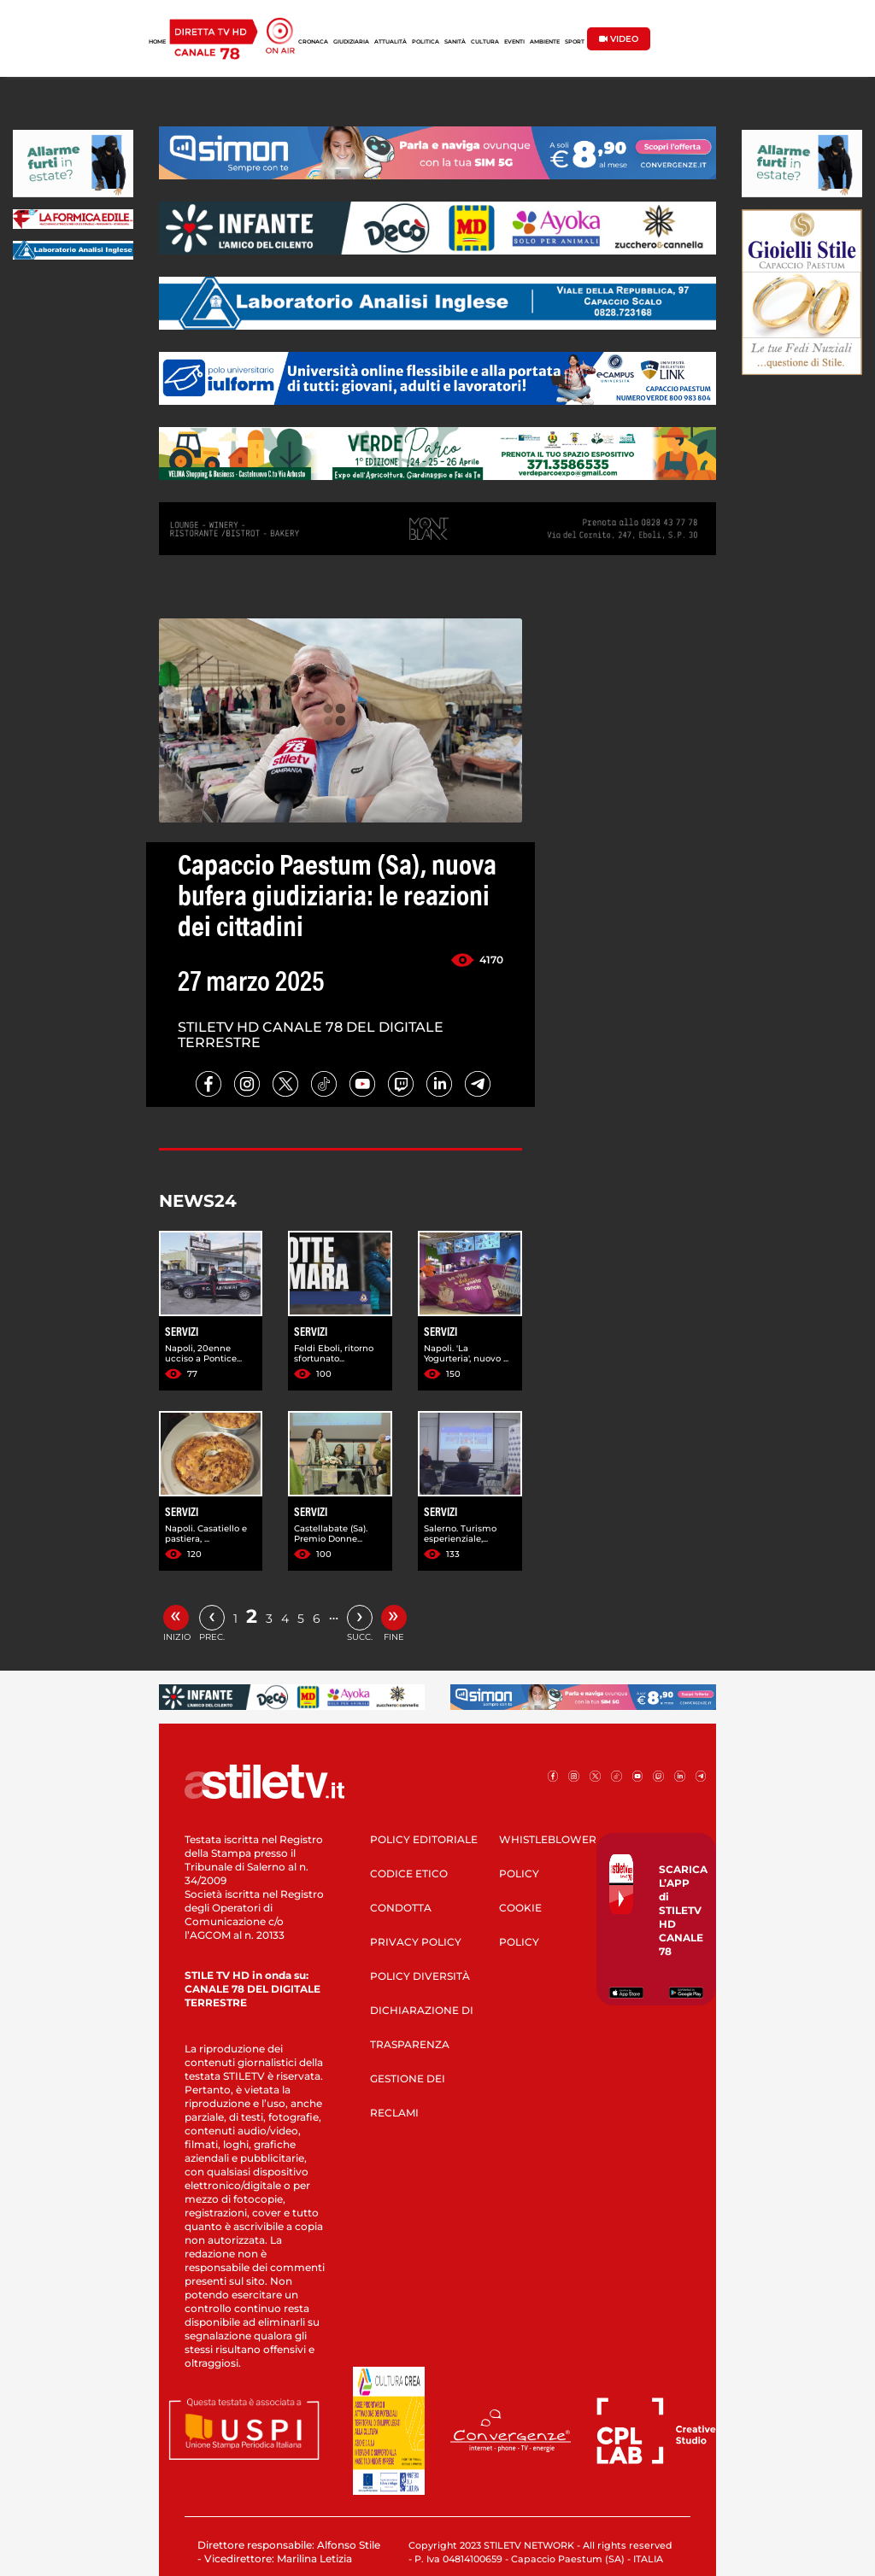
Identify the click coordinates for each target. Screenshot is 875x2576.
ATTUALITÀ (390, 41)
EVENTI (514, 41)
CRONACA (313, 41)
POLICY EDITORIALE (424, 1839)
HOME (157, 41)
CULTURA (485, 41)
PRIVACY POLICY (415, 1941)
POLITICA (425, 41)
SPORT (574, 41)
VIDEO (618, 38)
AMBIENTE (545, 41)
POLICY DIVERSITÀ (420, 1976)
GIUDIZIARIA (351, 41)
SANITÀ (455, 41)
